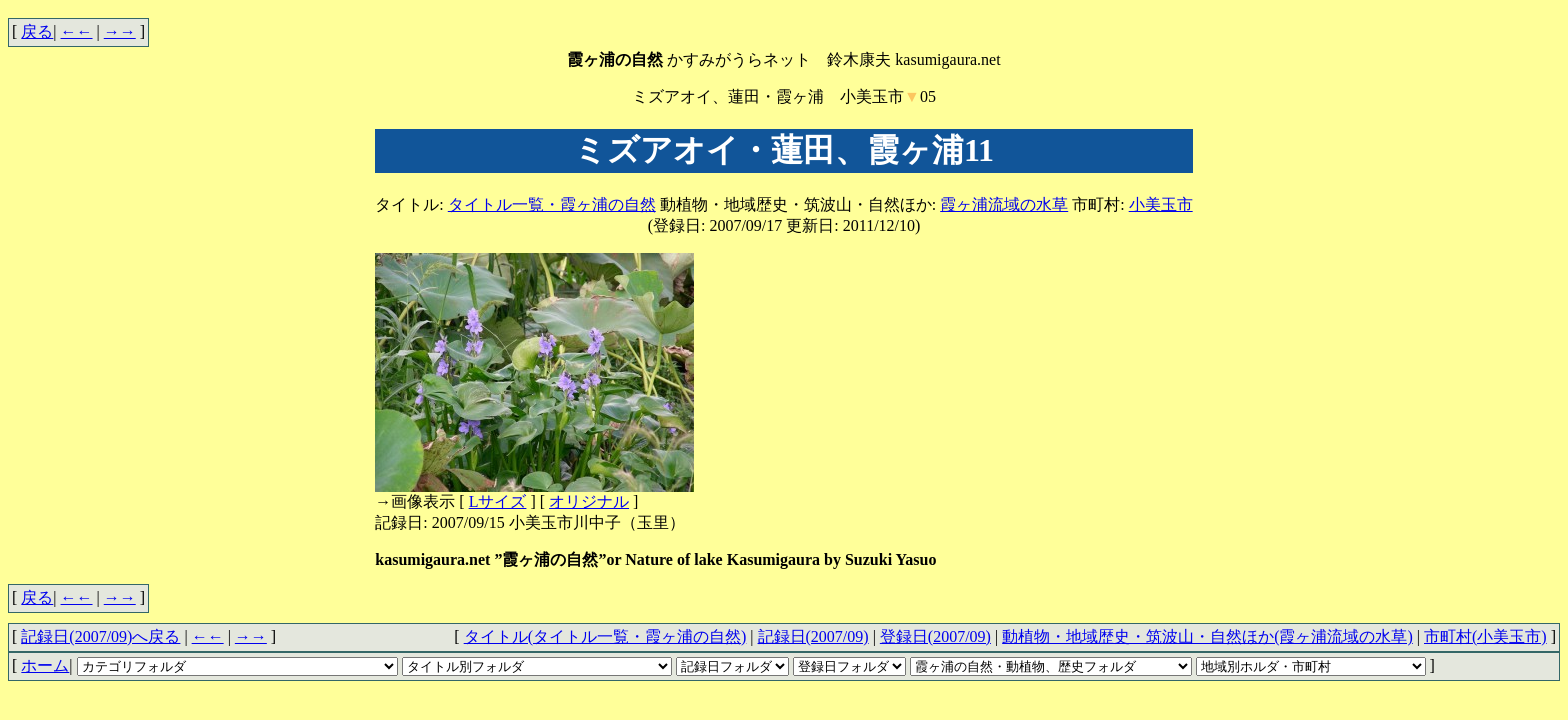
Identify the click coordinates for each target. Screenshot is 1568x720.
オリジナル (589, 501)
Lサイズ (498, 501)
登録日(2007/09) (935, 636)
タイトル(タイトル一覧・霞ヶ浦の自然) (605, 636)
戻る (37, 31)
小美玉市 (1161, 204)
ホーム (45, 665)
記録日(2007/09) (813, 636)
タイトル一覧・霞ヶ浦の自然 (552, 204)
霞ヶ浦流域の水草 (1004, 204)
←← (77, 31)
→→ (120, 31)
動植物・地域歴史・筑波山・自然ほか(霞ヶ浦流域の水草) (1207, 636)
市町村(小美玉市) (1485, 636)
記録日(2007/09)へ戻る (100, 636)
